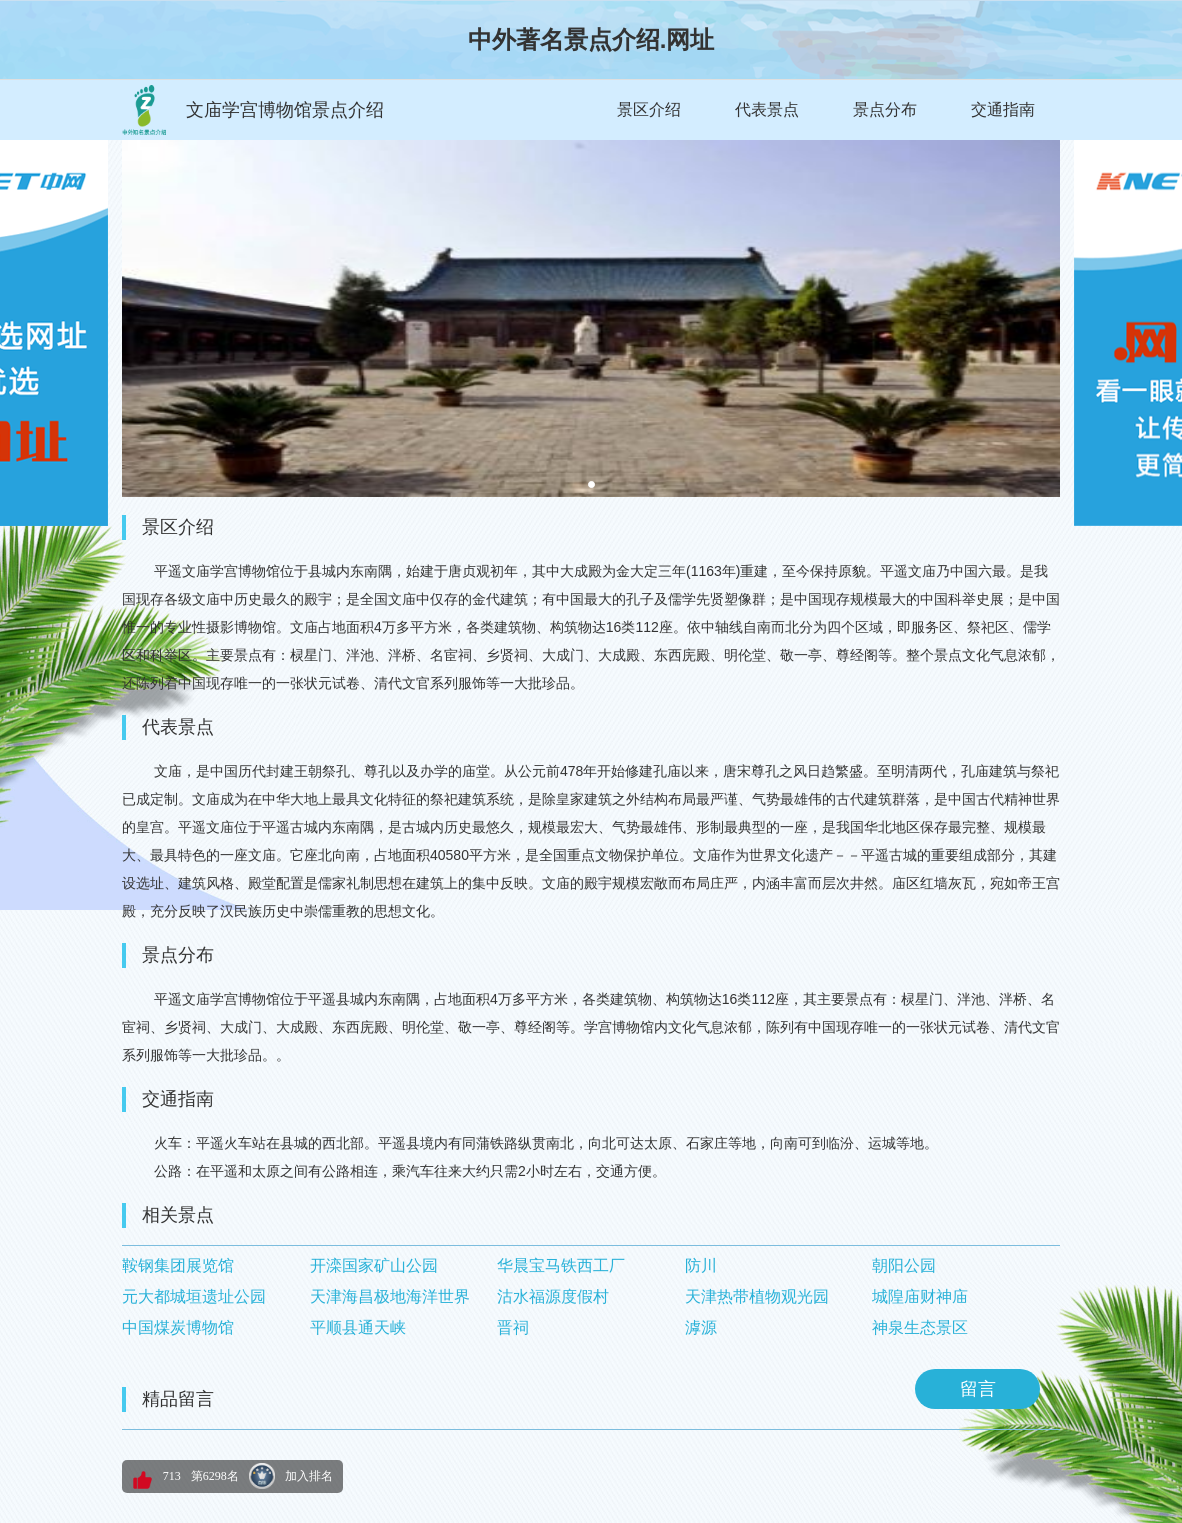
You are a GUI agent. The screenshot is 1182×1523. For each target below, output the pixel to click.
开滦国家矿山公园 (374, 1265)
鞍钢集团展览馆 (178, 1265)
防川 (701, 1265)
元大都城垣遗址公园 (194, 1296)
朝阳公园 (904, 1265)
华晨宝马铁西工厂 (561, 1265)
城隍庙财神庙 (920, 1296)
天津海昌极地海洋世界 (390, 1296)
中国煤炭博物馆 (178, 1327)
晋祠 (513, 1327)
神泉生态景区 (920, 1327)
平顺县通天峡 (358, 1327)
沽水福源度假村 (553, 1296)
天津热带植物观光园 (757, 1296)
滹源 (701, 1327)
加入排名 (309, 1476)
